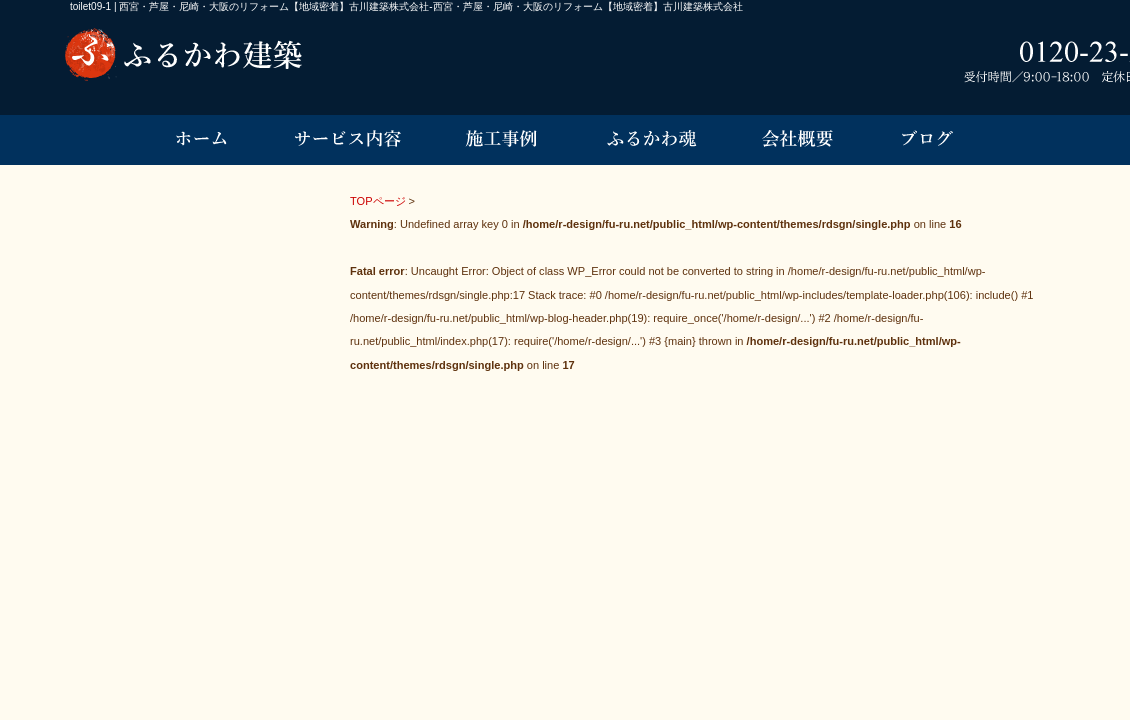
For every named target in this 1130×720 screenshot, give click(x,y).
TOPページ (378, 201)
